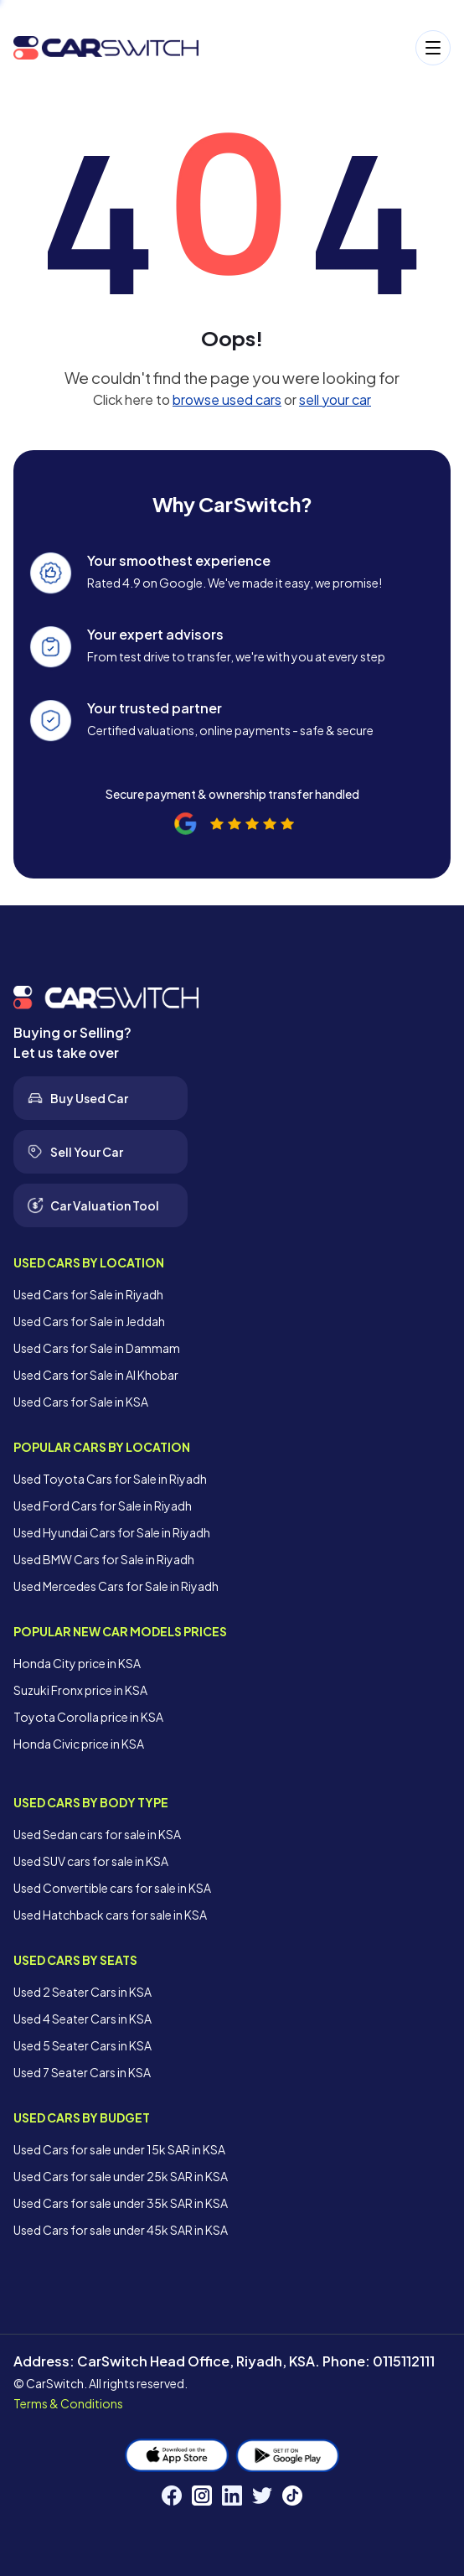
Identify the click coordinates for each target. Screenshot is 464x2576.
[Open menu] (333, 47)
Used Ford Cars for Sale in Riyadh (102, 1505)
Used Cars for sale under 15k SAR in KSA (119, 2149)
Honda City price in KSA (77, 1663)
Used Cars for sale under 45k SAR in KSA (120, 2229)
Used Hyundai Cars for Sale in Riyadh (111, 1532)
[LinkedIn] (232, 2495)
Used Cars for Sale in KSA (80, 1401)
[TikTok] (292, 2495)
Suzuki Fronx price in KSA (80, 1689)
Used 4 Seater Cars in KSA (82, 2018)
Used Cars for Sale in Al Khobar (95, 1374)
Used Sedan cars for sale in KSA (97, 1834)
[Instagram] (202, 2495)
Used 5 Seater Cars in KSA (82, 2045)
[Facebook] (172, 2495)
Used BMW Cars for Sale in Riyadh (103, 1559)
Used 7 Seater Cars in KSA (82, 2072)
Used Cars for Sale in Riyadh (88, 1294)
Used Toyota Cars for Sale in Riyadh (110, 1478)
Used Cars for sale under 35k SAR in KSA (120, 2203)
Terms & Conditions (68, 2403)
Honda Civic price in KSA (78, 1743)
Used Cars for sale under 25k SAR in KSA (120, 2176)
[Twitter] (262, 2495)
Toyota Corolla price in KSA (88, 1716)
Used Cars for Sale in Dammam (96, 1347)
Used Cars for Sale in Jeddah (89, 1321)
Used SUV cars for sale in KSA (90, 1861)
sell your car (335, 399)
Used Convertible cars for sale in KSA (112, 1887)
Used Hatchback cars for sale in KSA (110, 1914)
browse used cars (227, 399)
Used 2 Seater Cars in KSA (82, 1991)
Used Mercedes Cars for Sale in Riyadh (116, 1586)
